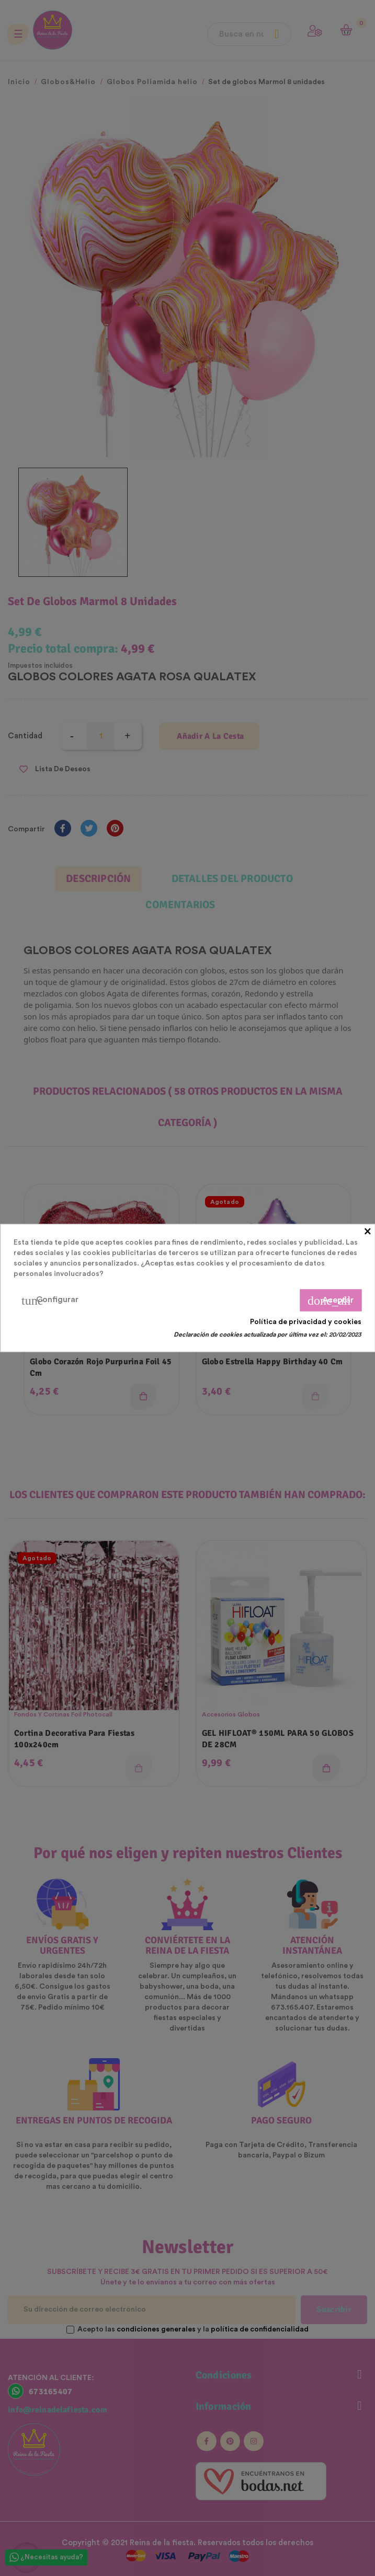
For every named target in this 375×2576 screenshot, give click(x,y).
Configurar (49, 1300)
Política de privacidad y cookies (305, 1322)
